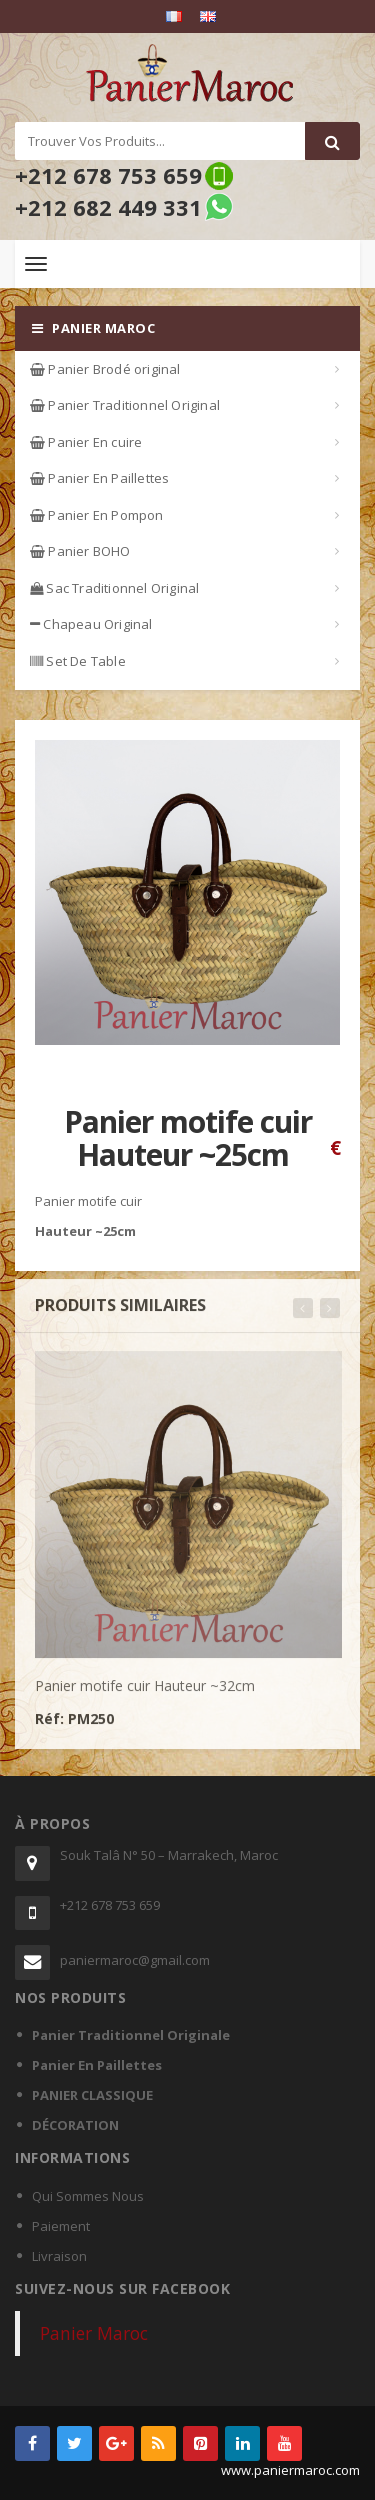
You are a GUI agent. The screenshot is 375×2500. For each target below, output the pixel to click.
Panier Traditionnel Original (125, 405)
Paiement (61, 2226)
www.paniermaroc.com (290, 2470)
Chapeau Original (91, 624)
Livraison (59, 2256)
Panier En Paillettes (99, 478)
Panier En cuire (86, 442)
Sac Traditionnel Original (114, 588)
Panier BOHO (80, 551)
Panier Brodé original (105, 369)
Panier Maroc (94, 2333)
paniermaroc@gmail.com (135, 1960)
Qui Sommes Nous (88, 2196)
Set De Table (78, 661)
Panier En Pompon (97, 515)
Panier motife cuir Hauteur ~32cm (145, 1692)
